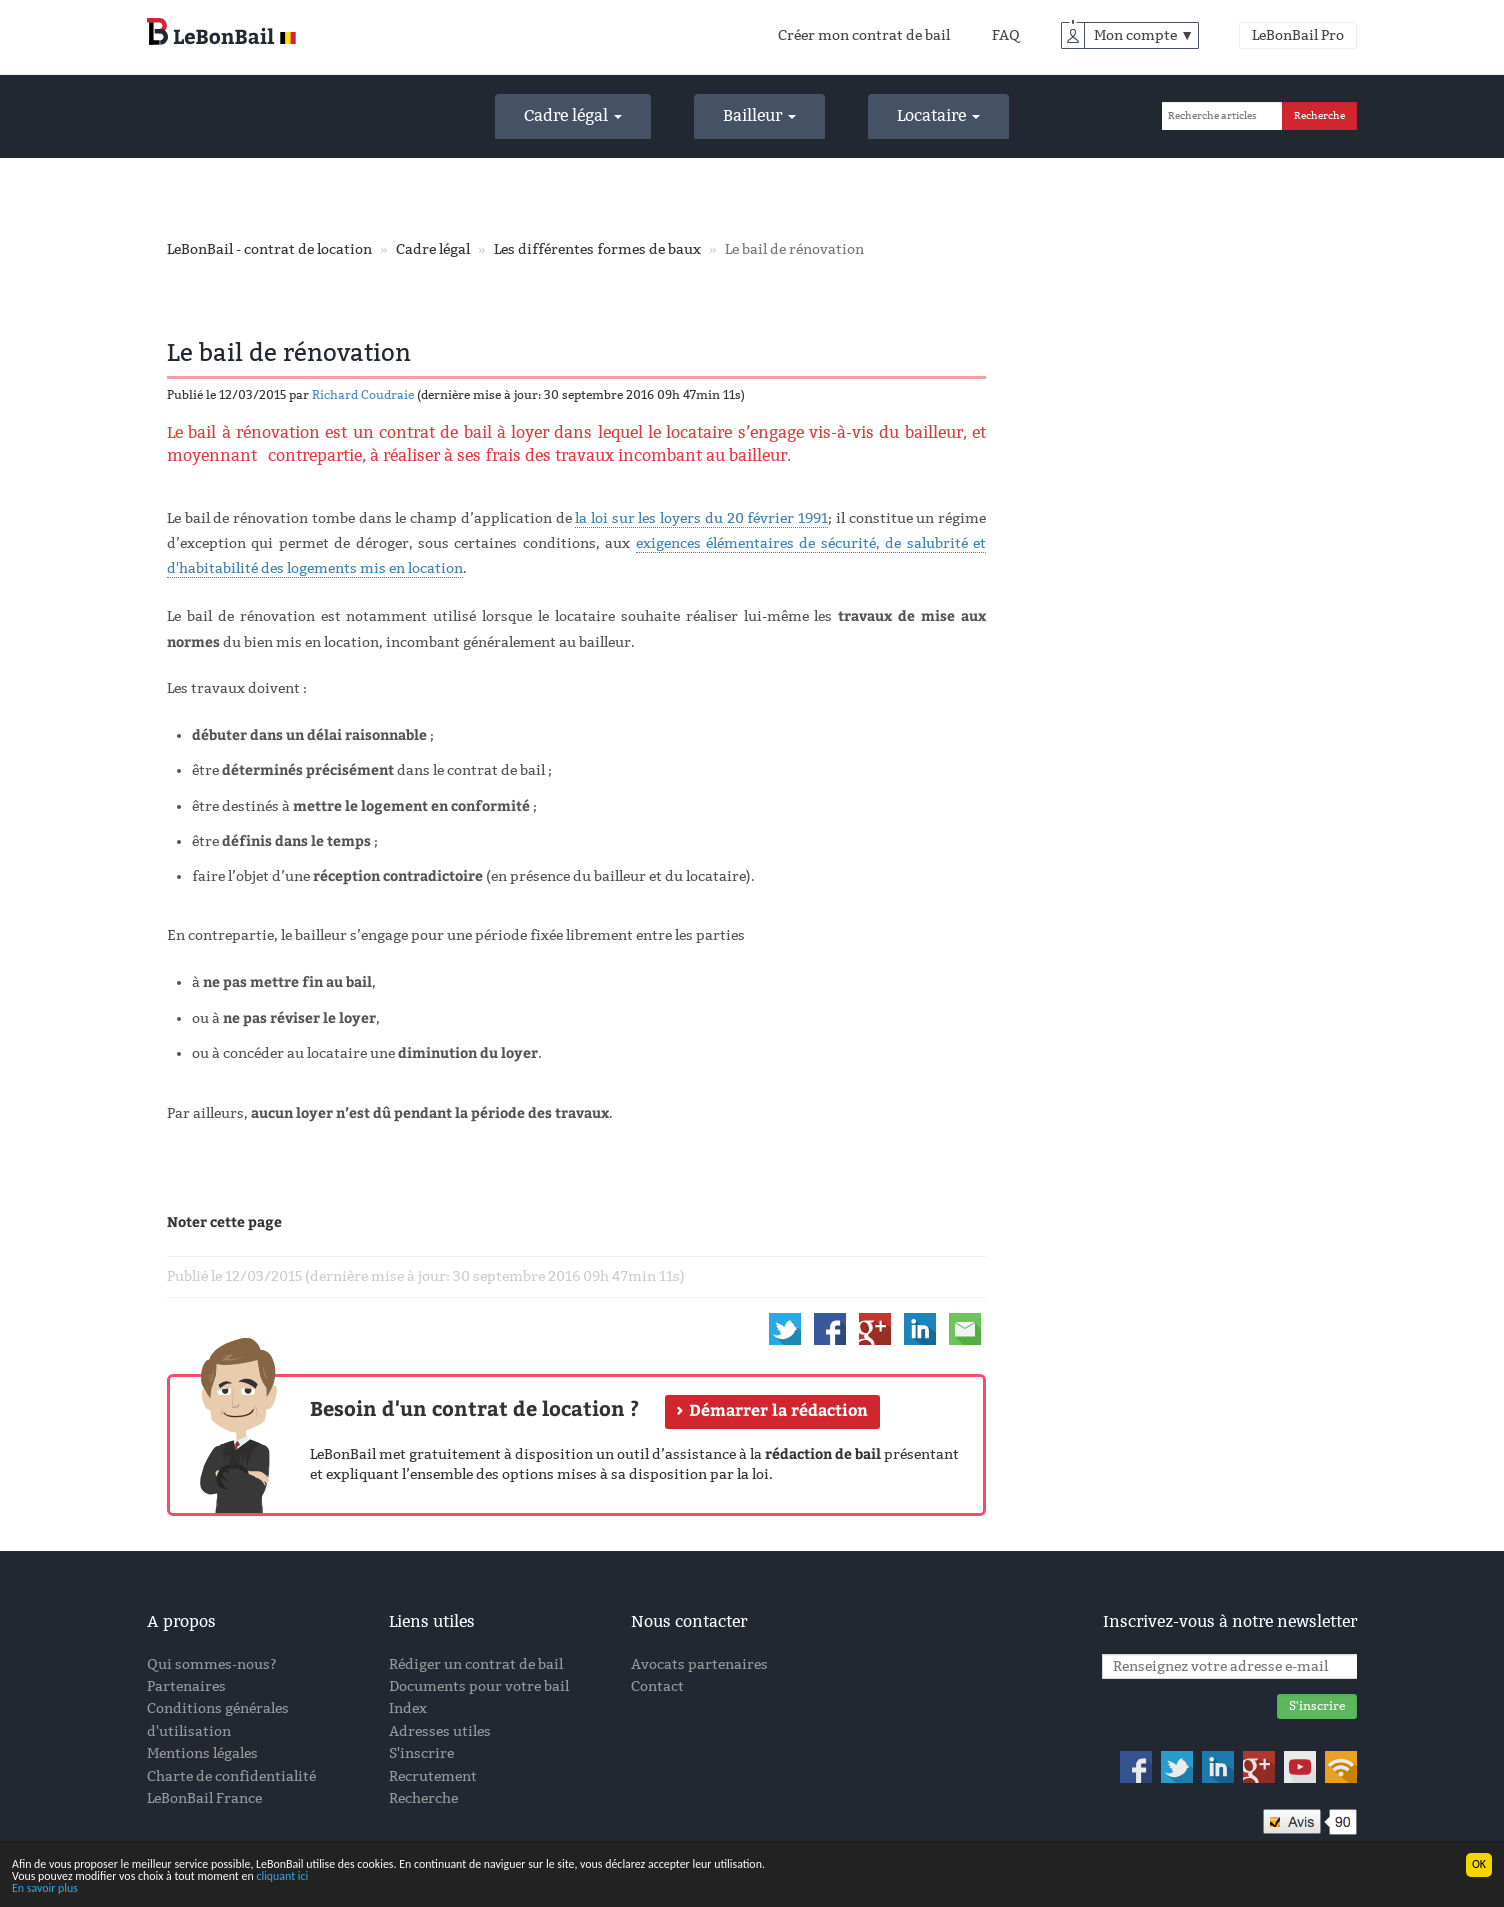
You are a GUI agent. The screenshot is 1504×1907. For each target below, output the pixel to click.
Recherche (423, 1798)
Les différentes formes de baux (597, 249)
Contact (657, 1686)
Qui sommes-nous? (212, 1664)
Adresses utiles (440, 1731)
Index (408, 1708)
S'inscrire (421, 1753)
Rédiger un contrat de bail (476, 1664)
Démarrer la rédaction (778, 1410)
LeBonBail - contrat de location (269, 249)
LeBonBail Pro (1298, 35)
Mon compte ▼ (1144, 35)
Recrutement (433, 1776)
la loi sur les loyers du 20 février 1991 (701, 518)
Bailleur (759, 115)
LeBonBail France (204, 1798)
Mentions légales (202, 1753)
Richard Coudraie (363, 395)
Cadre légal (573, 115)
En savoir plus (45, 1889)
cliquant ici (282, 1877)
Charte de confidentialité (231, 1776)
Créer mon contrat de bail (864, 35)
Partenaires (186, 1686)
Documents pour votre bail (479, 1686)
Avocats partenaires (699, 1664)
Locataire (938, 115)
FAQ (1006, 35)
